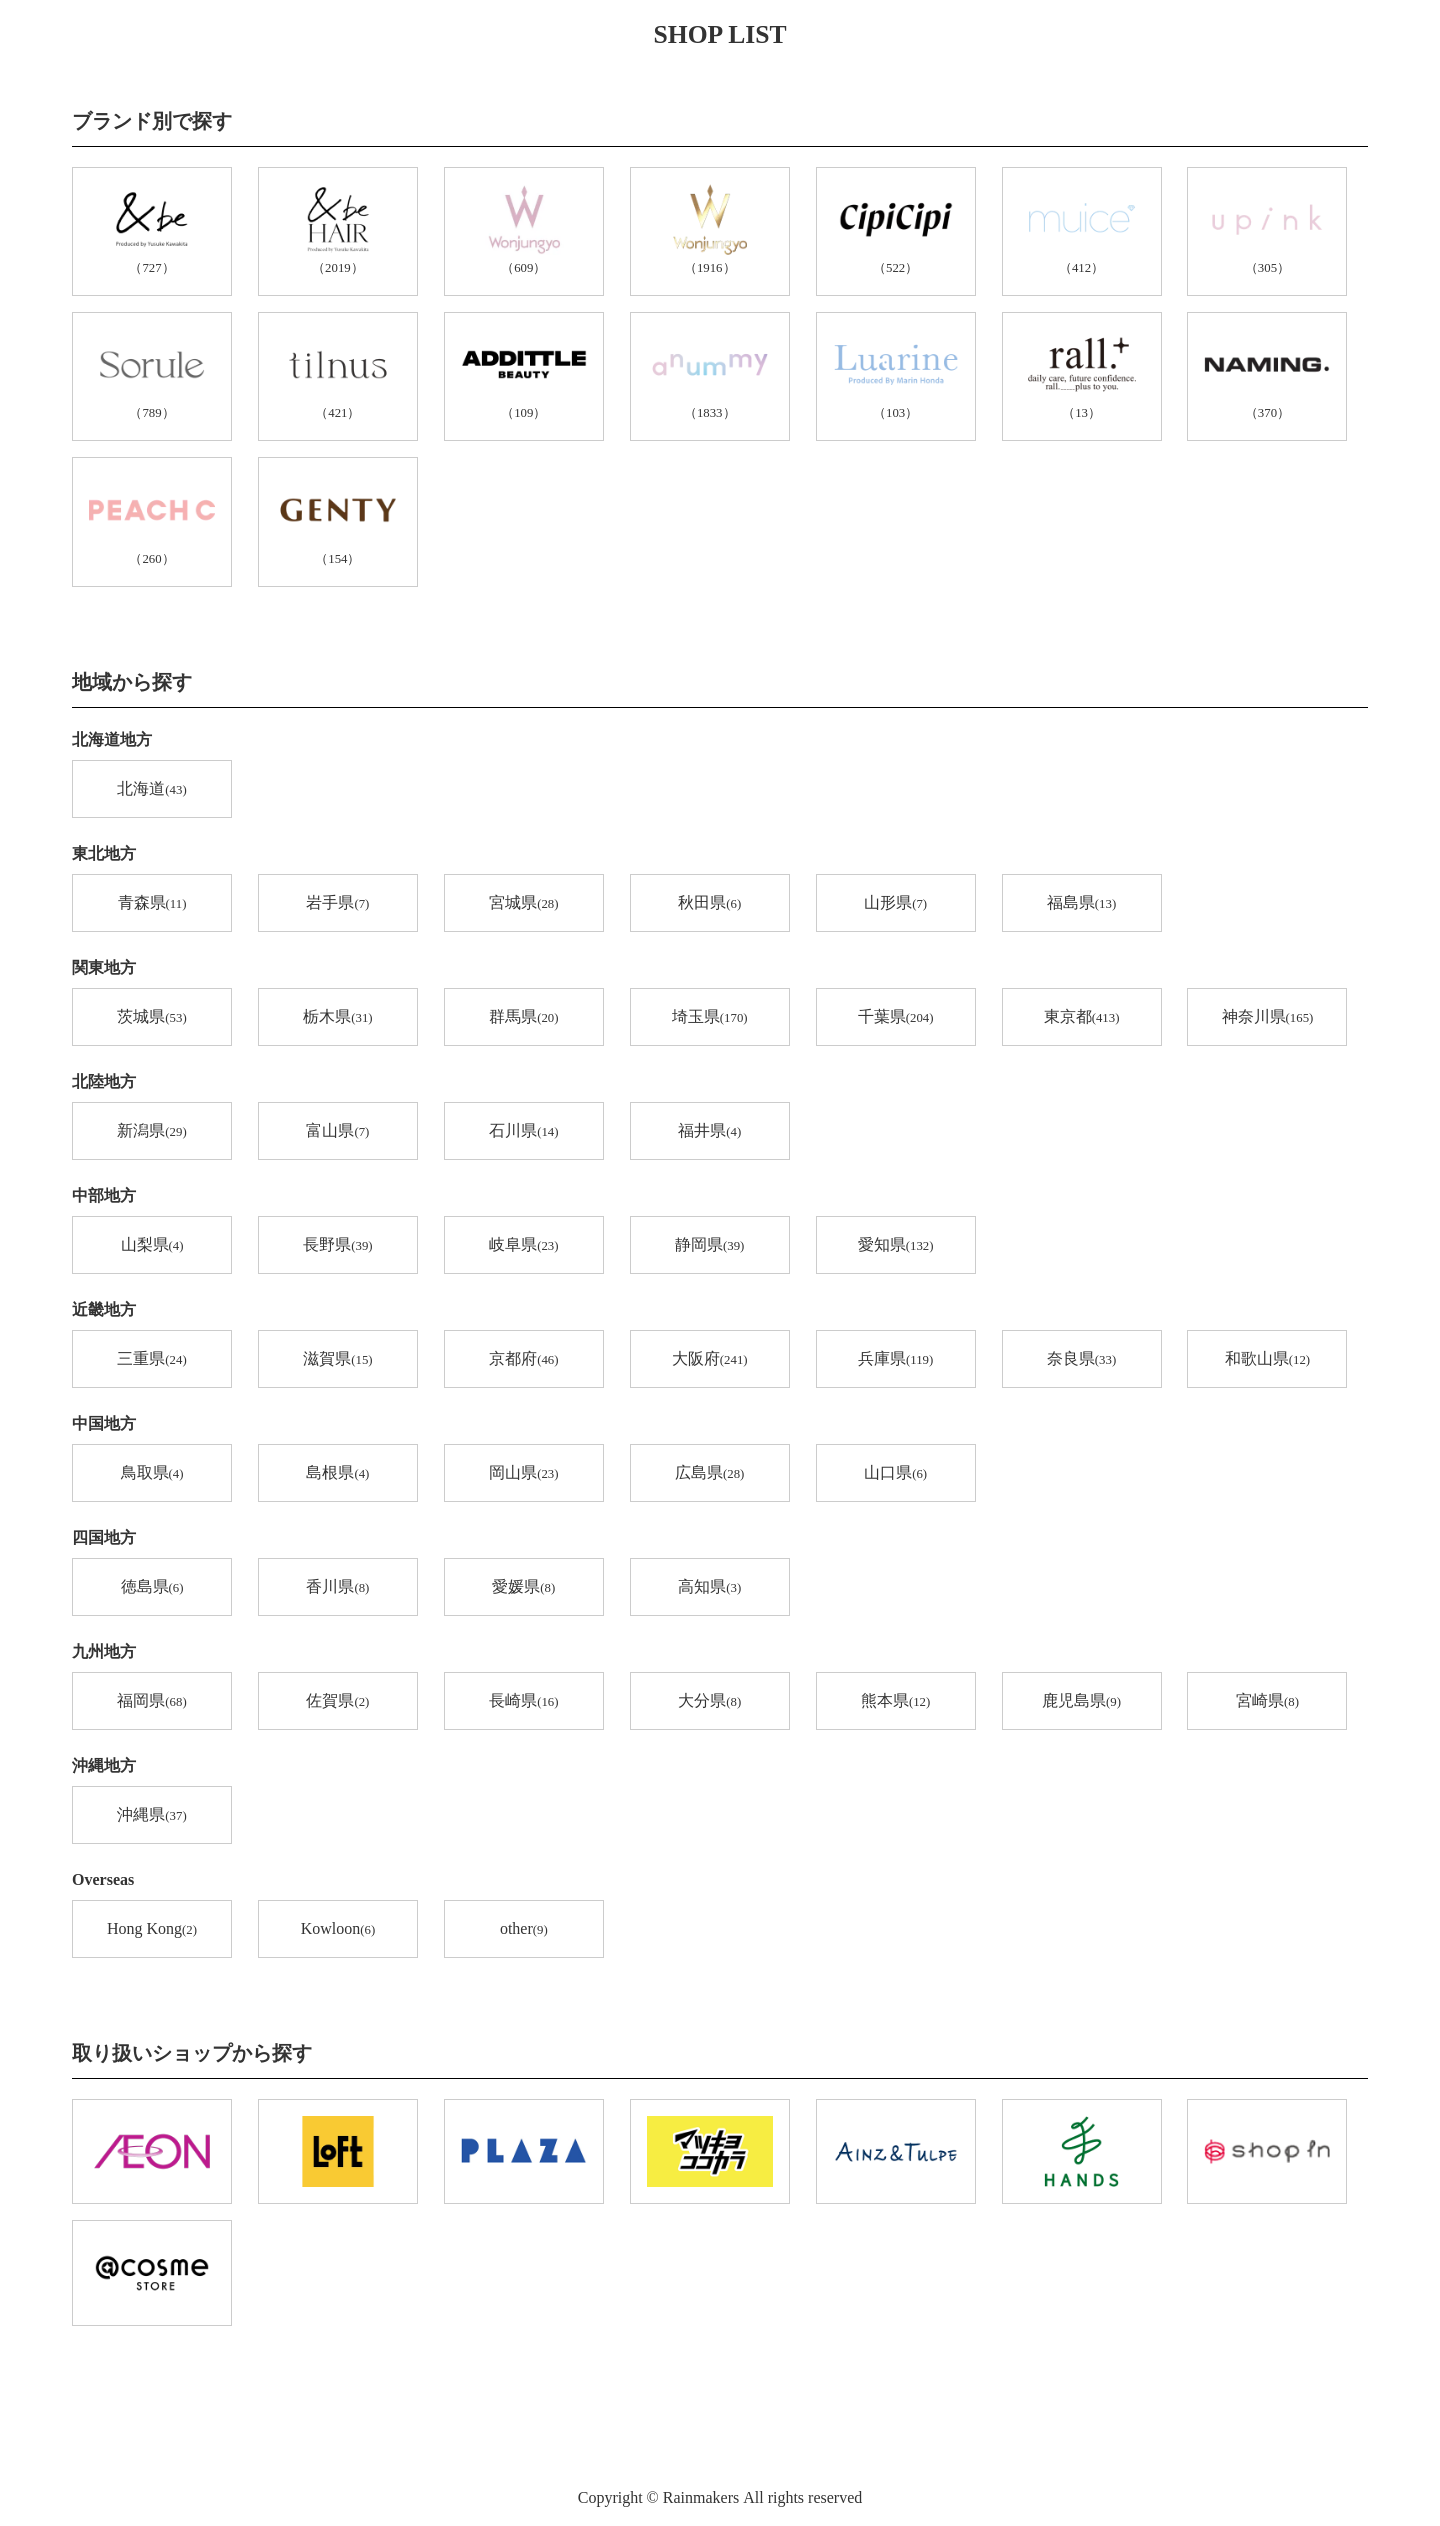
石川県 (523, 1132)
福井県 (709, 1132)
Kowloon (338, 1930)
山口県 (895, 1474)
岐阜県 (523, 1246)
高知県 (709, 1588)
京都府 (523, 1360)
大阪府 (710, 1360)
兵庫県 (895, 1360)
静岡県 (709, 1246)
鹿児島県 (1081, 1702)
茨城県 (151, 1018)
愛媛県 (523, 1588)
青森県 (152, 904)
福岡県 (151, 1702)
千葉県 (896, 1018)
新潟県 (151, 1132)
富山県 (337, 1132)
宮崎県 (1267, 1702)
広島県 (709, 1474)
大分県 (709, 1702)
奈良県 (1081, 1360)
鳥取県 (152, 1474)
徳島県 (152, 1588)
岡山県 (523, 1474)
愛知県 (896, 1246)
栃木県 (337, 1018)
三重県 (151, 1360)
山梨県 (152, 1246)
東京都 (1082, 1018)
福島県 (1081, 904)
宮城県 (523, 904)
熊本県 (895, 1702)
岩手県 (337, 904)
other (524, 1930)
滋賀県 (337, 1360)
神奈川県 (1268, 1018)
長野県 (337, 1246)
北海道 (151, 790)
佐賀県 (337, 1702)
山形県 (895, 904)
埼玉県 (710, 1018)
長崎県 (523, 1702)
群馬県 (523, 1018)
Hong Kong (152, 1930)
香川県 (337, 1588)
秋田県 (709, 904)
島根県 (337, 1474)
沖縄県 (151, 1816)
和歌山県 (1267, 1360)
